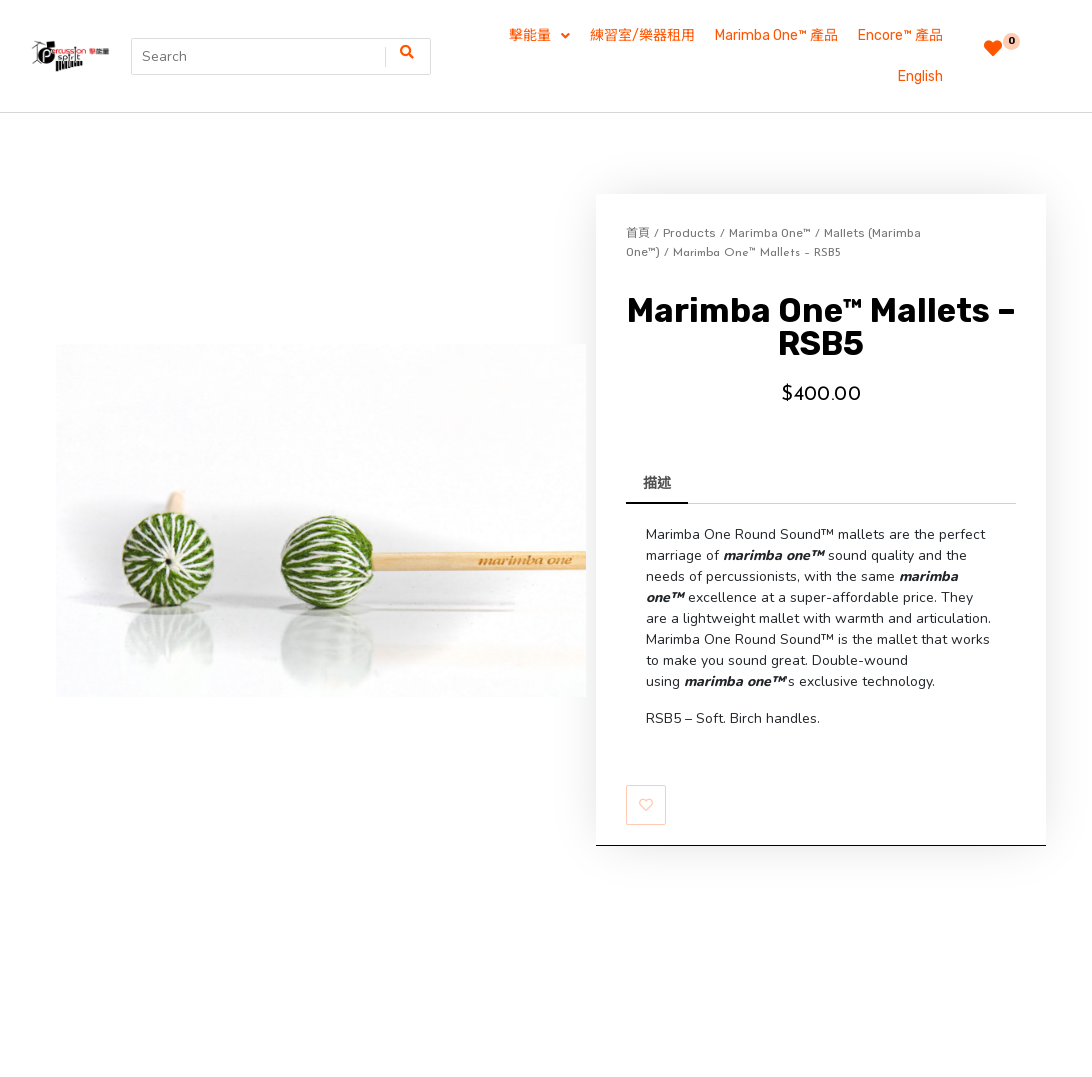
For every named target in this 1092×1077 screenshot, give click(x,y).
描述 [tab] (657, 442)
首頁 (638, 192)
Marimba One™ (770, 192)
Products (689, 192)
